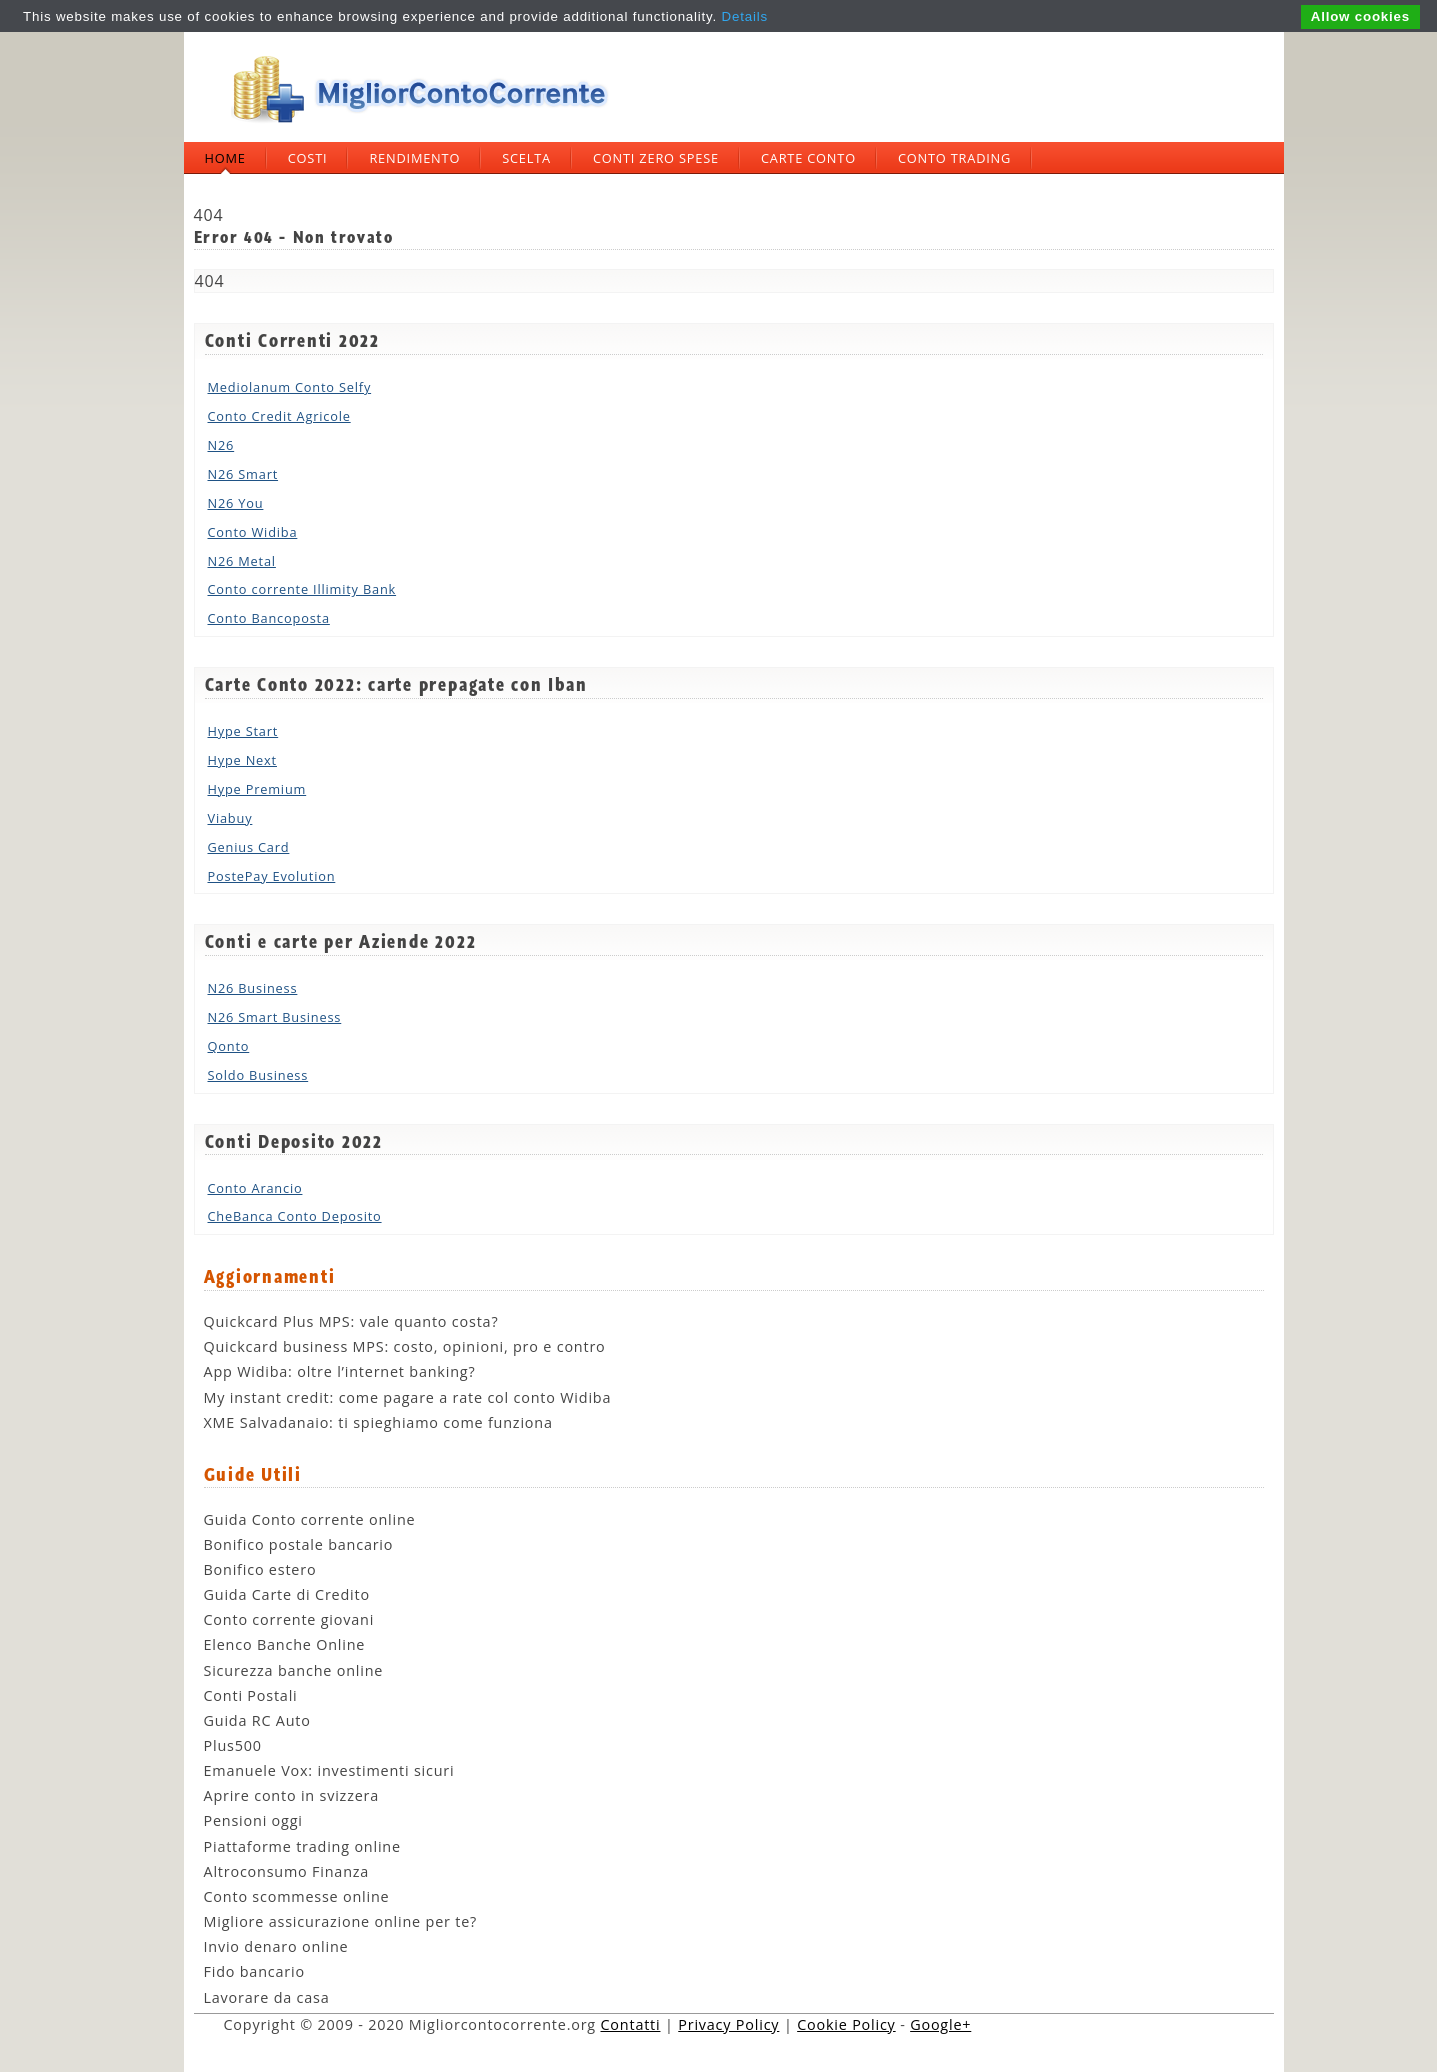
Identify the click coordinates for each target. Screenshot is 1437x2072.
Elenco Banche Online (285, 1644)
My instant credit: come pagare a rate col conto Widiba (408, 1397)
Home (225, 158)
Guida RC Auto (257, 1720)
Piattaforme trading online (302, 1846)
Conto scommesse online (297, 1896)
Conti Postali (251, 1695)
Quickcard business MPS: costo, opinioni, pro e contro (405, 1346)
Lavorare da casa (267, 1997)
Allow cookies (1360, 16)
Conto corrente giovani (289, 1619)
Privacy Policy (728, 2024)
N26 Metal (242, 561)
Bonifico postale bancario (299, 1544)
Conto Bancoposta (269, 618)
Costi (308, 158)
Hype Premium (257, 789)
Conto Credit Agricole (279, 416)
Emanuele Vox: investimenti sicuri (329, 1770)
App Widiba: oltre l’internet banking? (340, 1371)
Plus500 (233, 1745)
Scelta (526, 158)
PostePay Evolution (272, 876)
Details (745, 16)
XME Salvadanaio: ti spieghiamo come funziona (378, 1422)
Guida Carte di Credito (287, 1594)
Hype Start (243, 731)
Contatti (631, 2024)
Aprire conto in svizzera (292, 1795)
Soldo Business (258, 1075)
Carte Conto (808, 158)
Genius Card (249, 847)
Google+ (940, 2024)
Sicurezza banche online (294, 1670)
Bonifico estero (260, 1569)
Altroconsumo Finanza (287, 1871)
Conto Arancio (255, 1188)
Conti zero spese (656, 158)
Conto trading (954, 158)
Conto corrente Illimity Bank (302, 589)
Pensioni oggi (253, 1820)
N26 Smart (243, 474)
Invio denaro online (276, 1946)
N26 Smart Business (275, 1017)
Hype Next (242, 760)
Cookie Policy (846, 2024)
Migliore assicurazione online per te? (341, 1921)
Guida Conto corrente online (310, 1519)
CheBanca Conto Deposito (295, 1216)
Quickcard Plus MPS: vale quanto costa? (351, 1321)
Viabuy (230, 818)
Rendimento (414, 158)
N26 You (236, 503)
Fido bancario (254, 1971)
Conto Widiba (253, 532)
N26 (221, 445)
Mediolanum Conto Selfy (290, 387)
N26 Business (253, 988)
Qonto (229, 1046)
